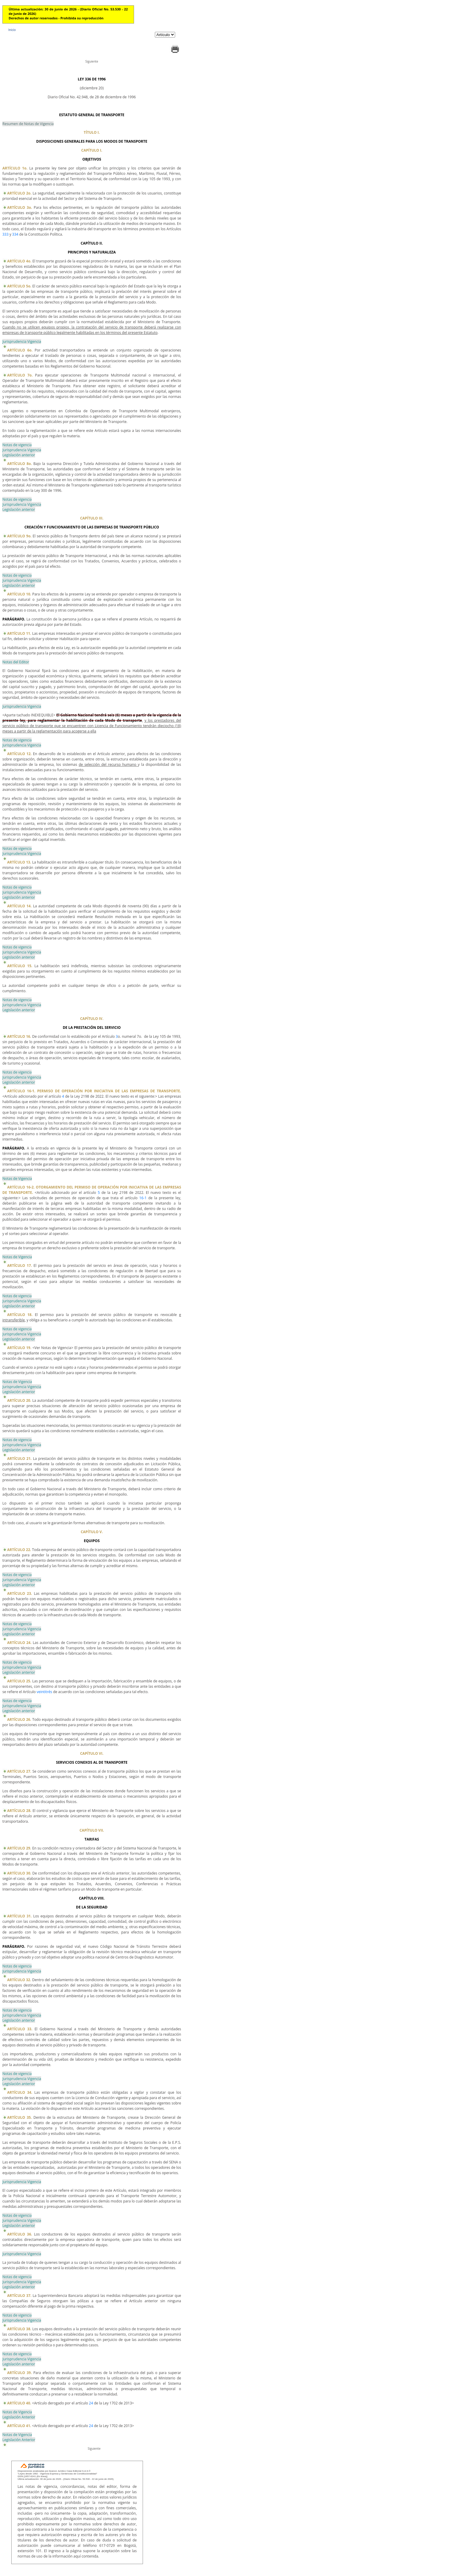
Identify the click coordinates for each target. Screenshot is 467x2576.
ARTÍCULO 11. (19, 633)
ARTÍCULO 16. (19, 1036)
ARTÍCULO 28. (19, 1810)
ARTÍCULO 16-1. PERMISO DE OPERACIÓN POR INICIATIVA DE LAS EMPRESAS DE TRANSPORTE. (94, 1090)
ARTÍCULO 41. (19, 2425)
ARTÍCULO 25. (19, 1681)
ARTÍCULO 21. (19, 1458)
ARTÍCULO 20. (19, 1400)
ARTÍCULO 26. (19, 1719)
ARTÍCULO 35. (19, 2117)
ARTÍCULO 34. (19, 2092)
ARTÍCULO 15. (19, 965)
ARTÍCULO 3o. (19, 207)
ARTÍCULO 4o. (19, 261)
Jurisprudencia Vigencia (21, 341)
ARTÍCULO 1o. (14, 168)
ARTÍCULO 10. (19, 594)
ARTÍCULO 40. (19, 2403)
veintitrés (44, 1691)
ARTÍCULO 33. (19, 2028)
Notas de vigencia (17, 444)
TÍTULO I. (92, 132)
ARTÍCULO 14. (19, 906)
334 (15, 234)
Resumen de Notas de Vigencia (28, 123)
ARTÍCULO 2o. (19, 193)
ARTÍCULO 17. (19, 1265)
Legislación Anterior (18, 2417)
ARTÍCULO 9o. (19, 536)
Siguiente (91, 61)
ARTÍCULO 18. (19, 1314)
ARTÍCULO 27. (19, 1771)
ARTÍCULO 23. (19, 1593)
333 (5, 234)
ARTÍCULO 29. (19, 1848)
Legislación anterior (18, 455)
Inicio (12, 30)
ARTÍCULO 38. (19, 2328)
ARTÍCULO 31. (19, 1916)
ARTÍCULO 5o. (19, 286)
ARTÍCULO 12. (19, 753)
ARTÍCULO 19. (19, 1347)
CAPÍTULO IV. (91, 1018)
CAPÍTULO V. (92, 1531)
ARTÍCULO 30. (19, 1873)
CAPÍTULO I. (91, 150)
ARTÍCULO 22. (19, 1549)
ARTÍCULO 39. (19, 2372)
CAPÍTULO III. (91, 518)
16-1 (143, 1197)
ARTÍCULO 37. (19, 2295)
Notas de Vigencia (17, 1178)
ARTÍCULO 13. (19, 862)
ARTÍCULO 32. (19, 1979)
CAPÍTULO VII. (92, 1830)
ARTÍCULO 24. (19, 1642)
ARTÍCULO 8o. (19, 463)
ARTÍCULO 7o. (20, 375)
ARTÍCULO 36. (19, 2234)
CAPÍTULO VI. (91, 1753)
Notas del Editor (15, 662)
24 (91, 2403)
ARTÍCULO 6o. (19, 350)
